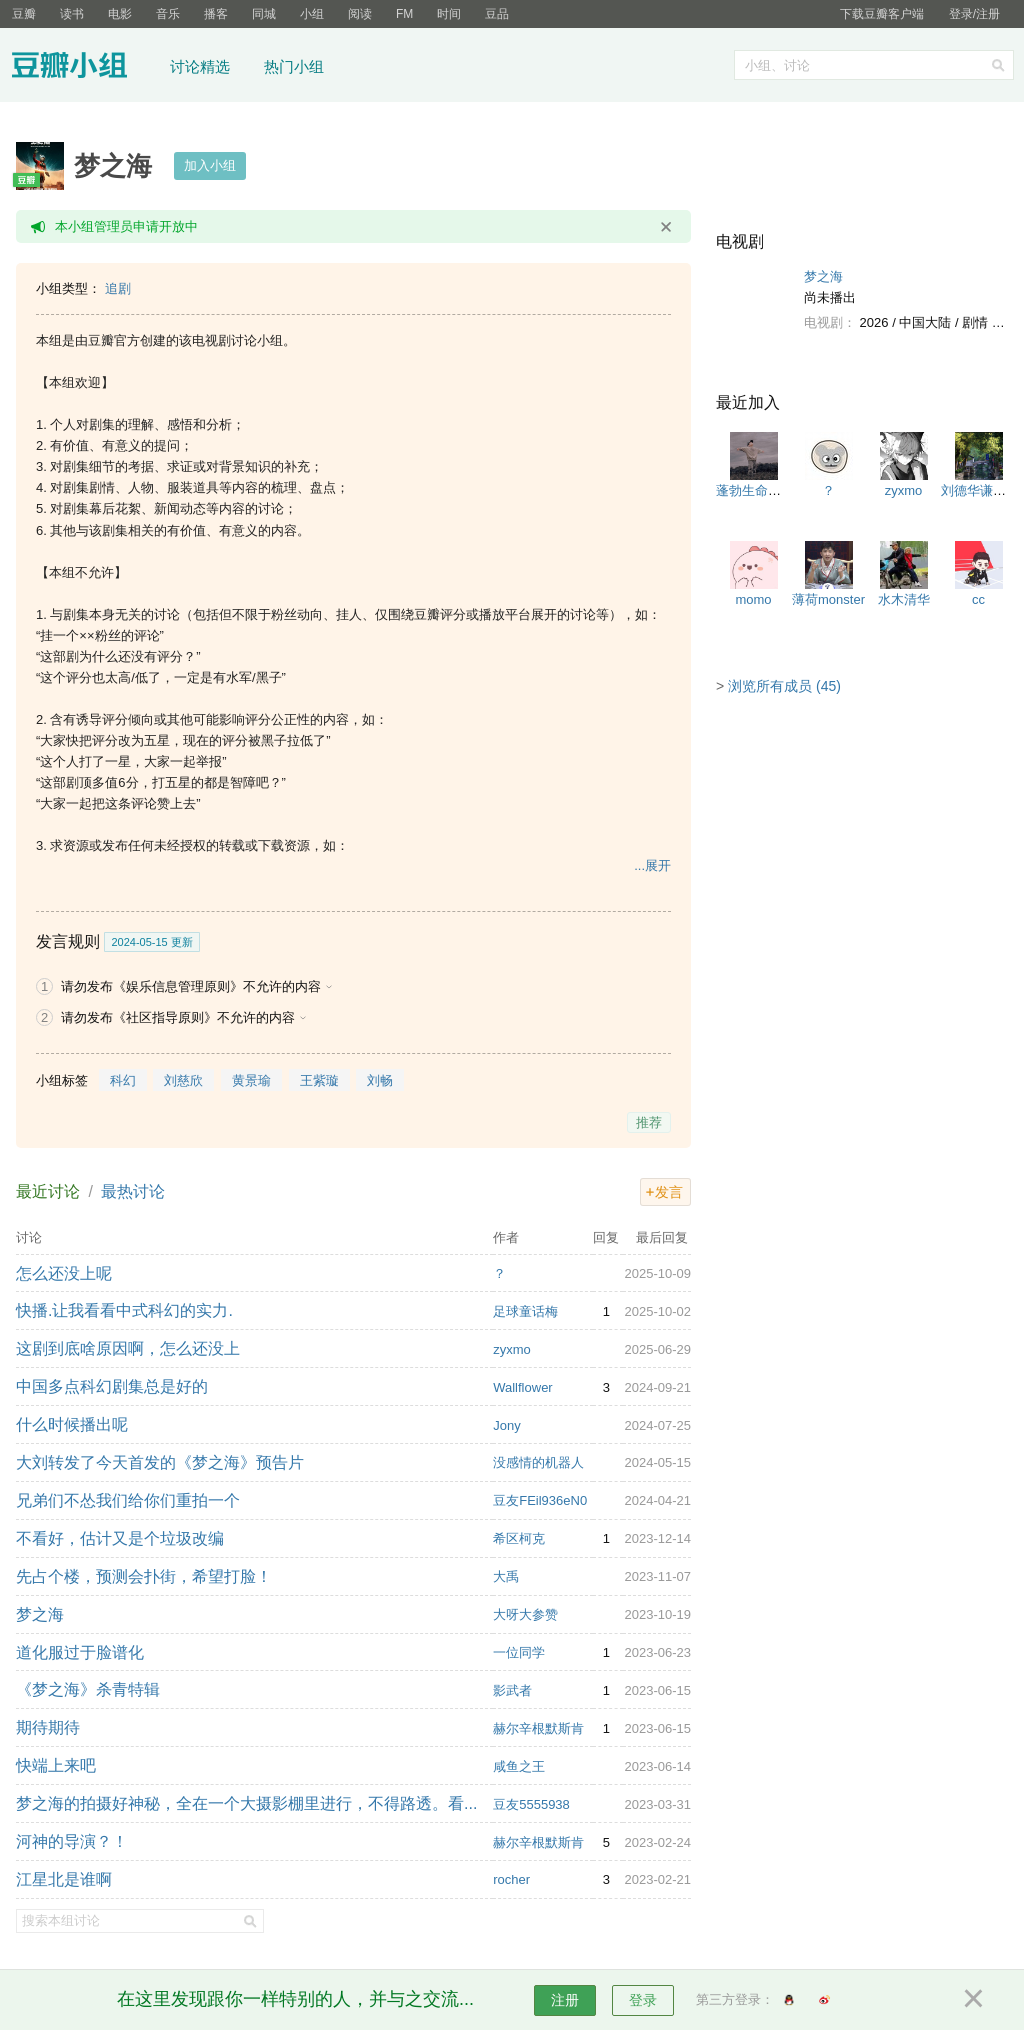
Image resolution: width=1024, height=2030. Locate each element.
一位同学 (519, 1652)
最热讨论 (133, 1191)
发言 (669, 1192)
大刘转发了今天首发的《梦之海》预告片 (160, 1462)
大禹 (506, 1576)
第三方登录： (735, 1999)
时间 (449, 14)
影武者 (512, 1690)
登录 (643, 2000)
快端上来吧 (56, 1765)
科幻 (123, 1080)
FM (404, 14)
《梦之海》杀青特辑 (88, 1689)
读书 (72, 14)
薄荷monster (828, 599)
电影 (120, 14)
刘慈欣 (183, 1080)
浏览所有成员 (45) (784, 686)
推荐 (649, 1122)
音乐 (168, 14)
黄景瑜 (251, 1080)
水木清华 (904, 599)
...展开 (652, 865)
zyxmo (512, 1349)
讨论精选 (200, 66)
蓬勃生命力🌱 (756, 490)
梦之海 (40, 1614)
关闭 (666, 227)
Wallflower (522, 1387)
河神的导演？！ (72, 1841)
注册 (565, 2000)
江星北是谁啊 (64, 1879)
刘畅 (380, 1080)
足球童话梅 (525, 1311)
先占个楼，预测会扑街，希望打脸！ (144, 1576)
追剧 (118, 288)
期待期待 (48, 1727)
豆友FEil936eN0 (540, 1500)
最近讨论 (48, 1191)
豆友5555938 (531, 1804)
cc (978, 599)
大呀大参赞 (525, 1614)
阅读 (360, 14)
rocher (511, 1879)
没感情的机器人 (538, 1462)
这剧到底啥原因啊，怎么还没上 (128, 1348)
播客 (216, 14)
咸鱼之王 (519, 1766)
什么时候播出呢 (72, 1424)
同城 (264, 14)
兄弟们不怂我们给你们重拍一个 (128, 1500)
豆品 (497, 14)
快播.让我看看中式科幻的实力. (124, 1310)
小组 (312, 14)
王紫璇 (319, 1080)
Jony (506, 1425)
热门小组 (294, 66)
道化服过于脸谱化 (80, 1652)
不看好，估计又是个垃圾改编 (120, 1538)
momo (753, 599)
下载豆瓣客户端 (882, 14)
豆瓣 (24, 14)
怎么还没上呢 (64, 1273)
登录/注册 (974, 14)
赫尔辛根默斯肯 (538, 1728)
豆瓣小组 (84, 68)
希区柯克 (519, 1538)
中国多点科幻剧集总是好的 (112, 1386)
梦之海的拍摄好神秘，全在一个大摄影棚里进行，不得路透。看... (246, 1803)
